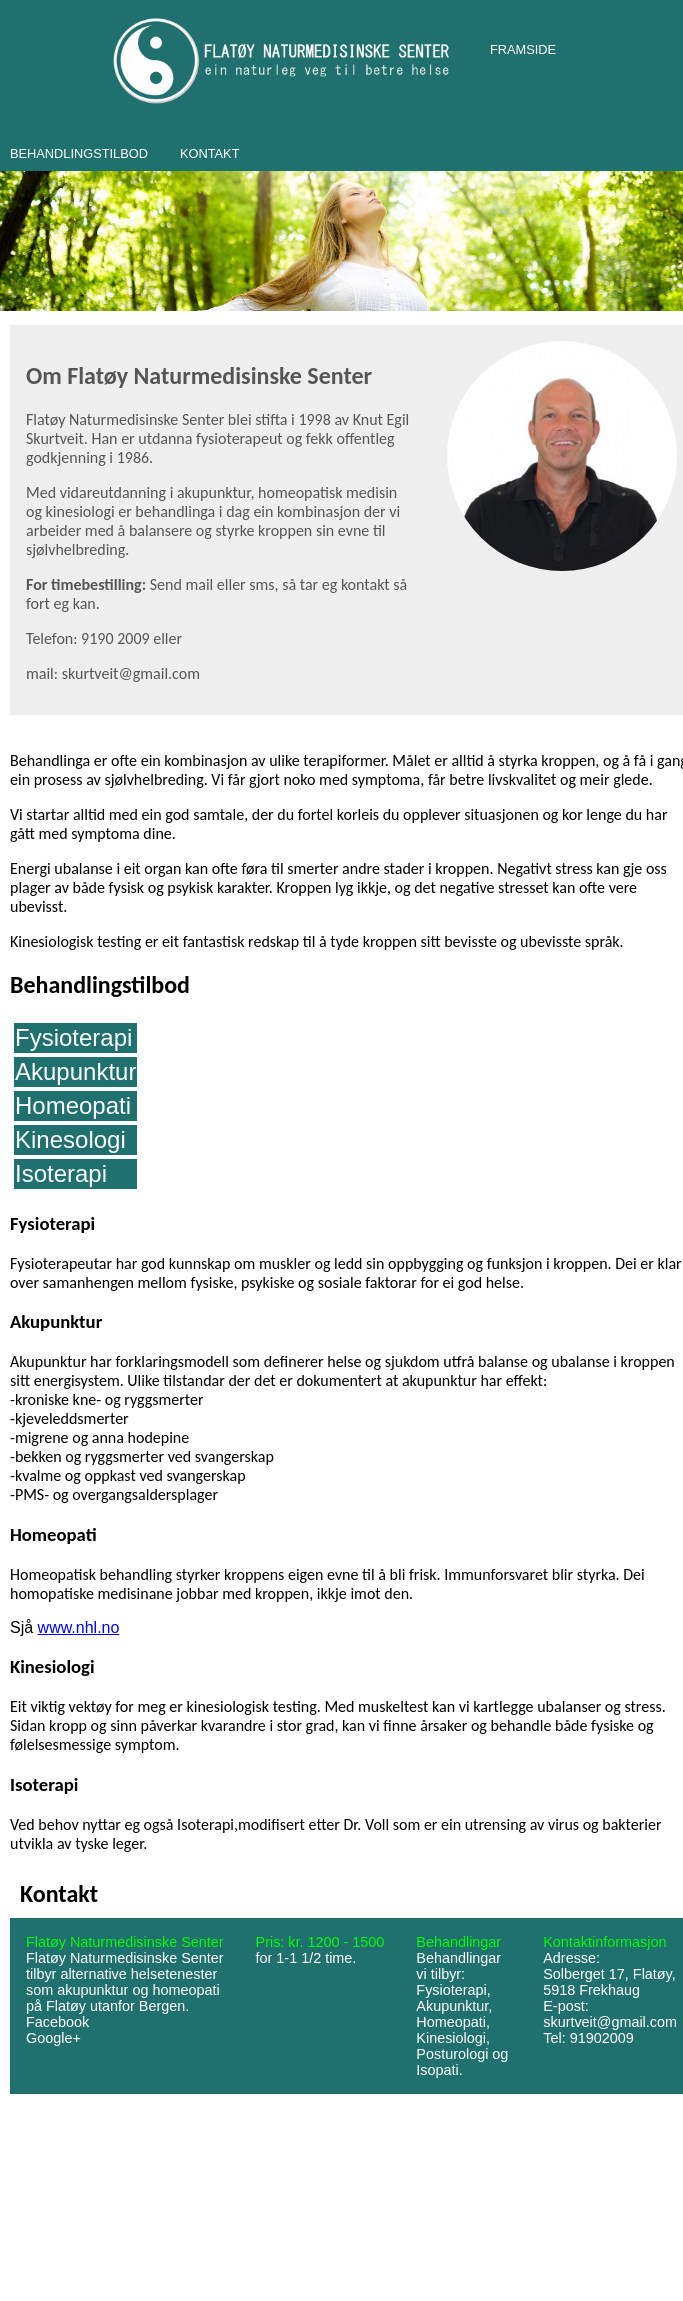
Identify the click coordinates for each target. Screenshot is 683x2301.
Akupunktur (75, 1071)
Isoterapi (61, 1173)
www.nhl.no (79, 1627)
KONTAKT (210, 153)
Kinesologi (70, 1139)
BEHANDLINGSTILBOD (79, 153)
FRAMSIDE (523, 49)
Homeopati (73, 1105)
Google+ (53, 2038)
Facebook (57, 2022)
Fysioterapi (73, 1037)
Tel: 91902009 (588, 2038)
